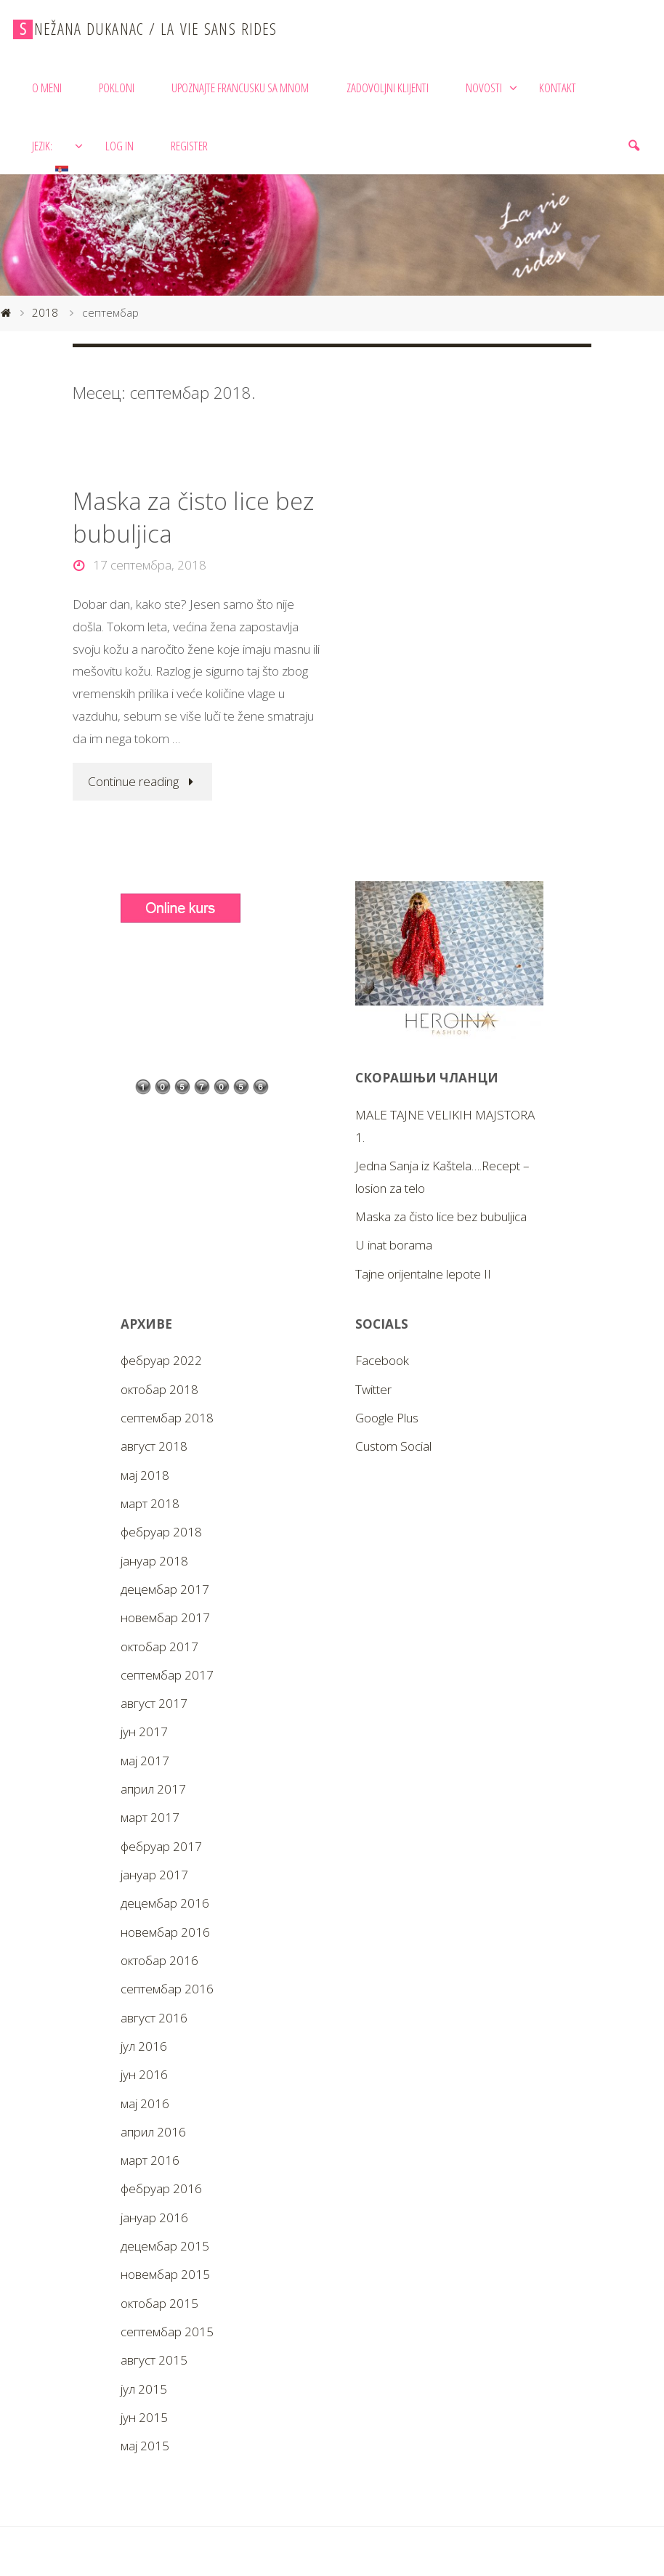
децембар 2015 (165, 2245)
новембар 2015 (165, 2274)
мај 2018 (145, 1475)
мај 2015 (145, 2445)
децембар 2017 (165, 1589)
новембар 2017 (165, 1617)
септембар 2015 (167, 2331)
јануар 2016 (154, 2217)
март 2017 (150, 1817)
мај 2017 (145, 1760)
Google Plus (386, 1417)
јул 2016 (144, 2046)
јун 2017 (144, 1731)
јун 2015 (144, 2417)
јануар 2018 (154, 1560)
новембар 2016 (165, 1932)
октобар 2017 (159, 1646)
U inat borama (393, 1244)
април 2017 (153, 1789)
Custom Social (393, 1446)
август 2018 (154, 1446)
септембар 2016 (167, 1988)
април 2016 (153, 2131)
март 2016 (150, 2160)
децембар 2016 (165, 1903)
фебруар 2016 (161, 2188)
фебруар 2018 (161, 1531)
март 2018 (150, 1503)
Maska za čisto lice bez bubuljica (193, 517)
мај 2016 (145, 2103)
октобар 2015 (159, 2303)
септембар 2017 (167, 1674)
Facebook (382, 1360)
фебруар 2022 (161, 1360)
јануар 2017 (154, 1874)
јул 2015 (144, 2389)
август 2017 (154, 1703)
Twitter (373, 1389)
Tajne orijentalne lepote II (423, 1273)
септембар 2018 (167, 1417)
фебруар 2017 (161, 1846)
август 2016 (154, 2017)
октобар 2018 (159, 1389)
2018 (45, 312)
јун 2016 (144, 2074)
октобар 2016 (159, 1960)
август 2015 (154, 2360)
